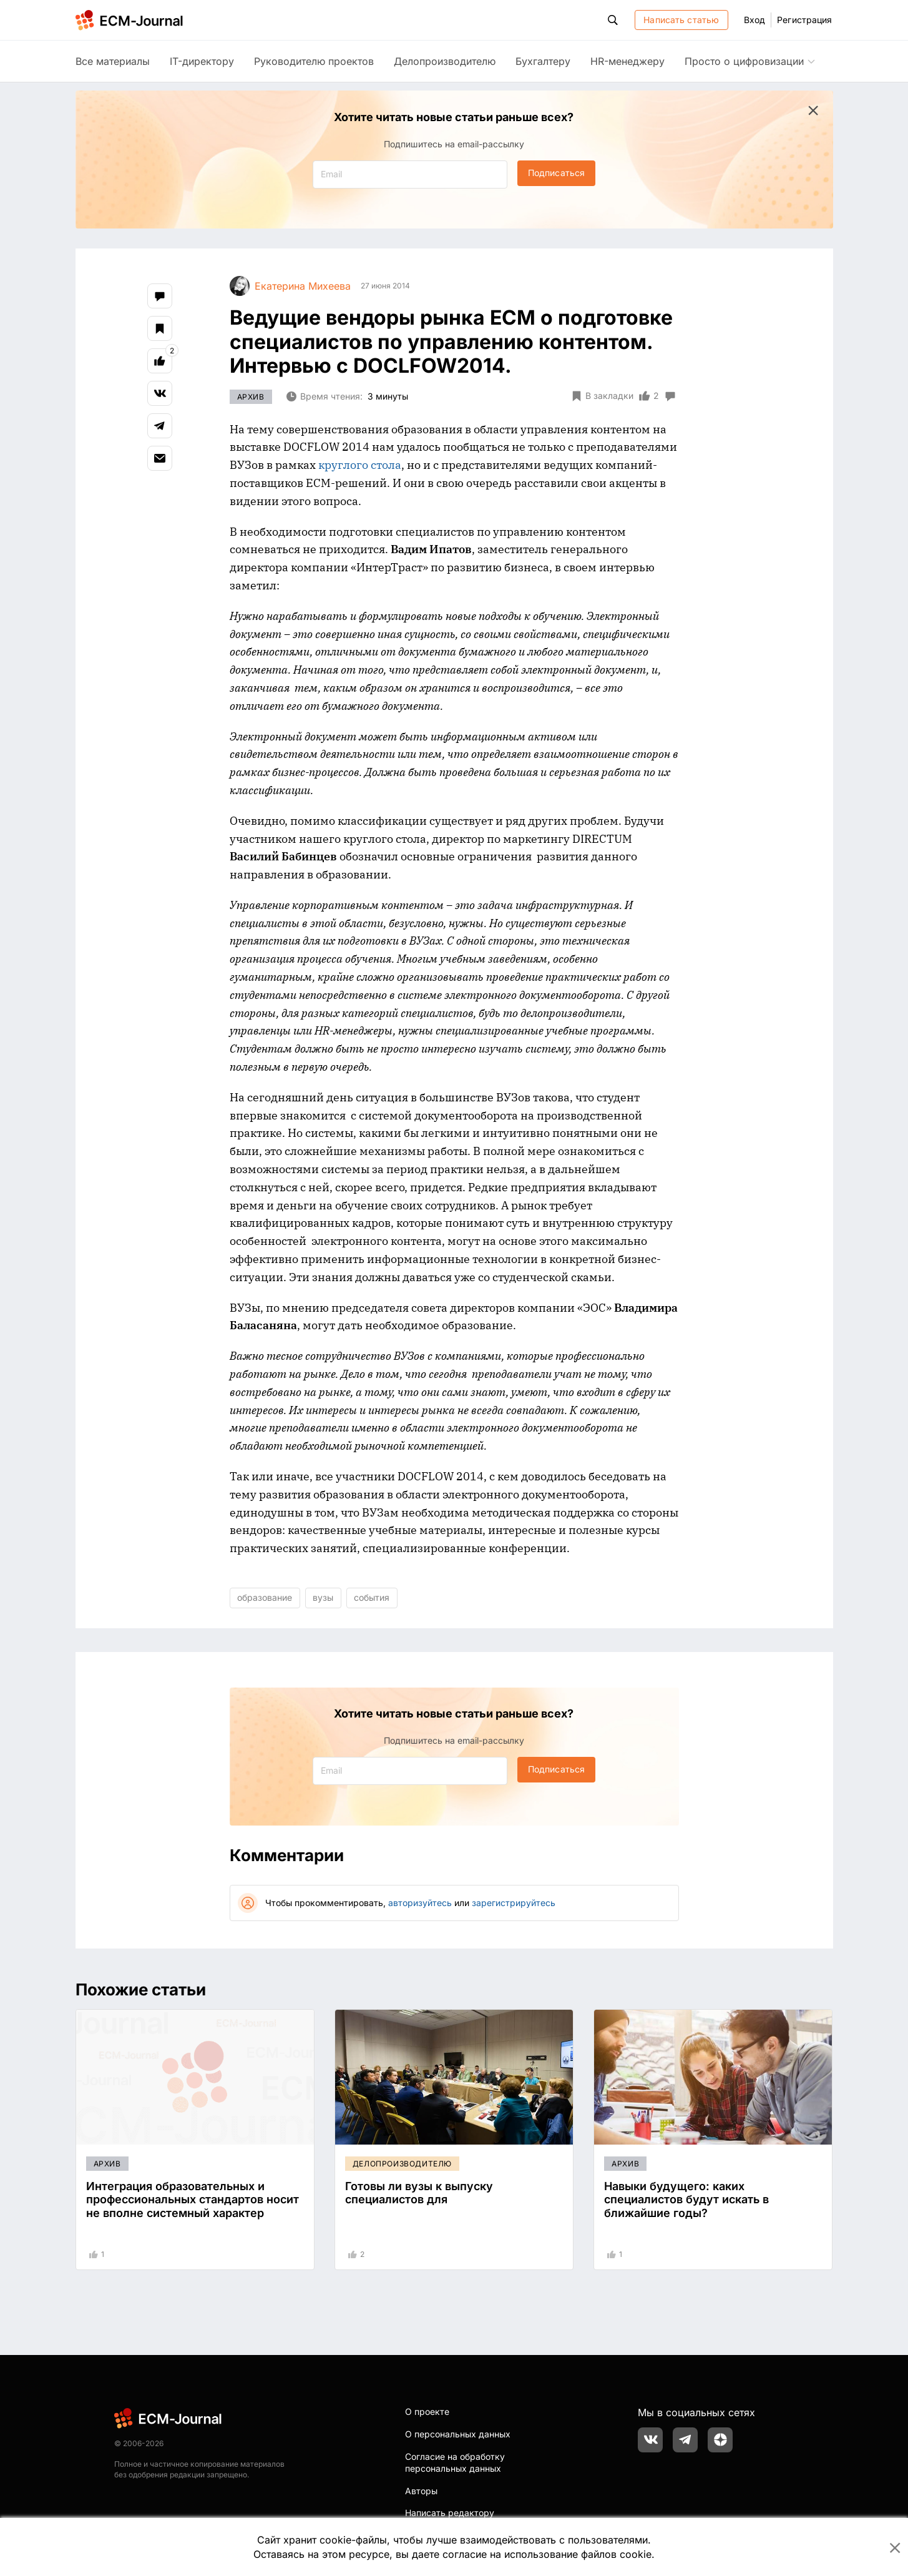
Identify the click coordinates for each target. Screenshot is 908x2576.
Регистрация (804, 19)
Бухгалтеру (542, 61)
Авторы (421, 2490)
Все (113, 61)
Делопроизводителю (444, 61)
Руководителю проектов (314, 61)
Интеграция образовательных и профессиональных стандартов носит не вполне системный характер (192, 2200)
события (371, 1597)
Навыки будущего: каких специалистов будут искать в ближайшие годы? (686, 2200)
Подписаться (556, 172)
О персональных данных (457, 2434)
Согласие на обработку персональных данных (455, 2462)
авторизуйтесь (420, 1902)
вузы (323, 1597)
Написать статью (681, 19)
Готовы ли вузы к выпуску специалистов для (419, 2193)
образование (264, 1597)
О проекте (427, 2411)
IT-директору (202, 61)
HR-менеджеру (627, 61)
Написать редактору (449, 2512)
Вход (754, 19)
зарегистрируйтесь (513, 1902)
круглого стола (359, 465)
